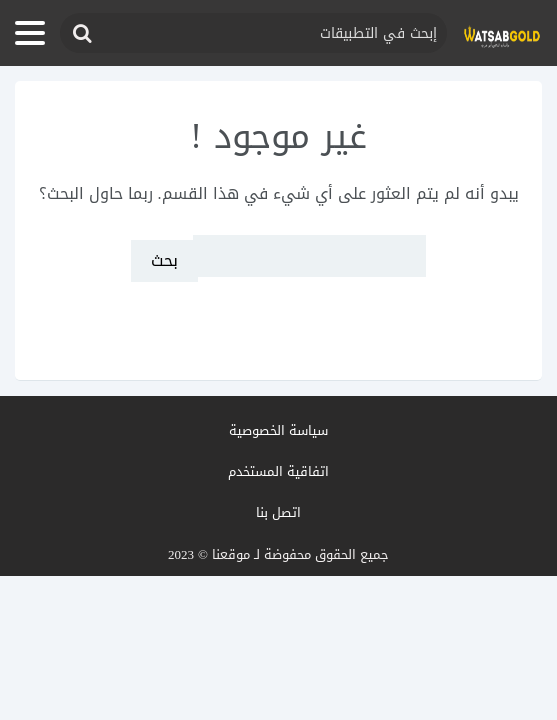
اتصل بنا (278, 512)
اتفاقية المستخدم (278, 471)
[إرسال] (81, 33)
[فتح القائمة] (30, 33)
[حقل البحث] (253, 33)
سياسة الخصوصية (278, 430)
